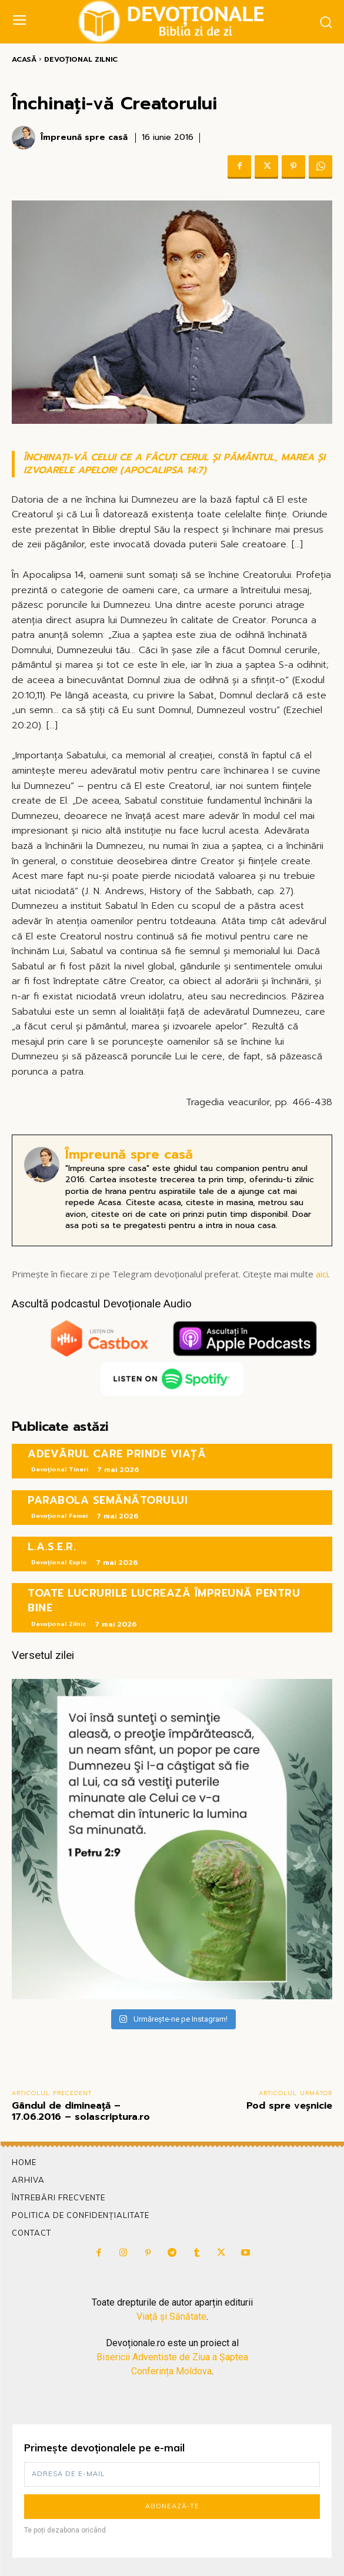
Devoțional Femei (59, 1515)
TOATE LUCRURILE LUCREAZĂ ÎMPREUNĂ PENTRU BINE (164, 1600)
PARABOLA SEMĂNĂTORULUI (108, 1500)
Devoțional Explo (59, 1562)
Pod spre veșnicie (289, 2106)
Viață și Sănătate (171, 2316)
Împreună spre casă (84, 138)
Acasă (24, 59)
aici (322, 1274)
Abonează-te (172, 2506)
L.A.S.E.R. (52, 1546)
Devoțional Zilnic (81, 59)
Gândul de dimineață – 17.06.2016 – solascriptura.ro (81, 2111)
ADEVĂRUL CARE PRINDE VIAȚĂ (117, 1454)
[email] (172, 2474)
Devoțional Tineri (59, 1469)
